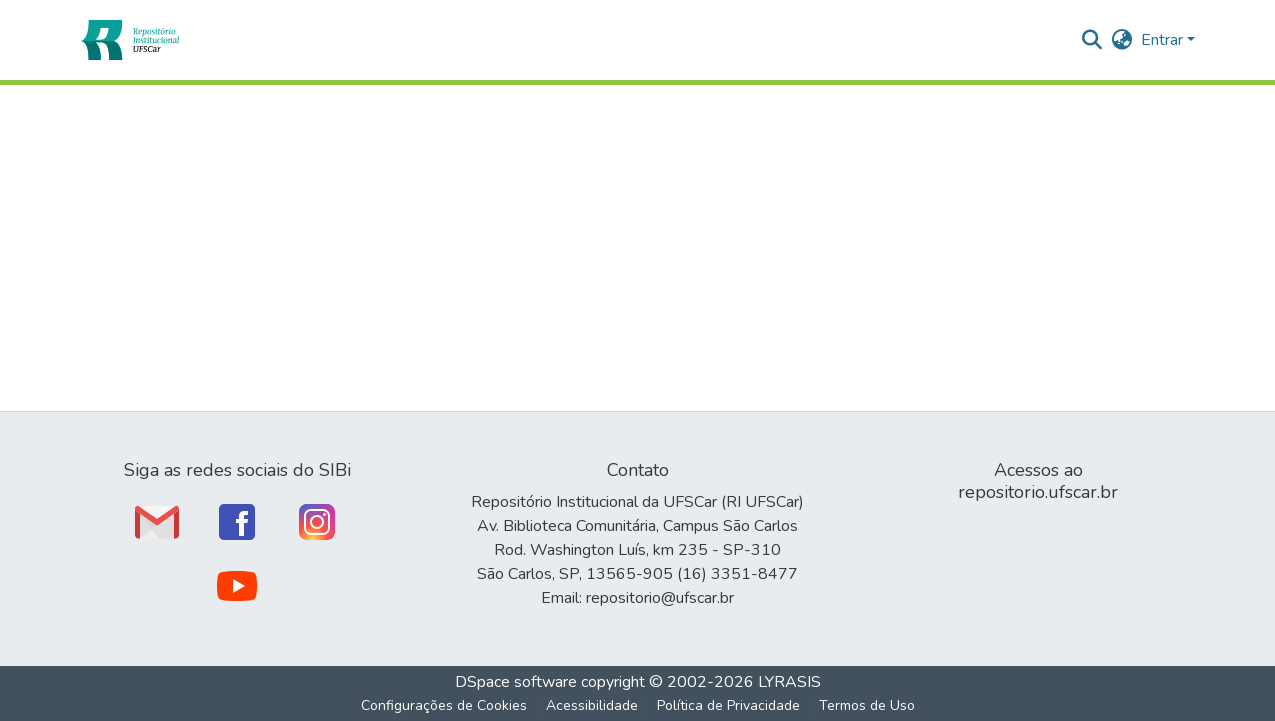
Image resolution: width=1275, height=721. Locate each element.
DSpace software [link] (516, 682)
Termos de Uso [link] (867, 705)
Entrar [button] (1164, 40)
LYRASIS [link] (789, 682)
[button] (129, 40)
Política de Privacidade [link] (728, 705)
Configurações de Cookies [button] (444, 705)
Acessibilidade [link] (592, 705)
